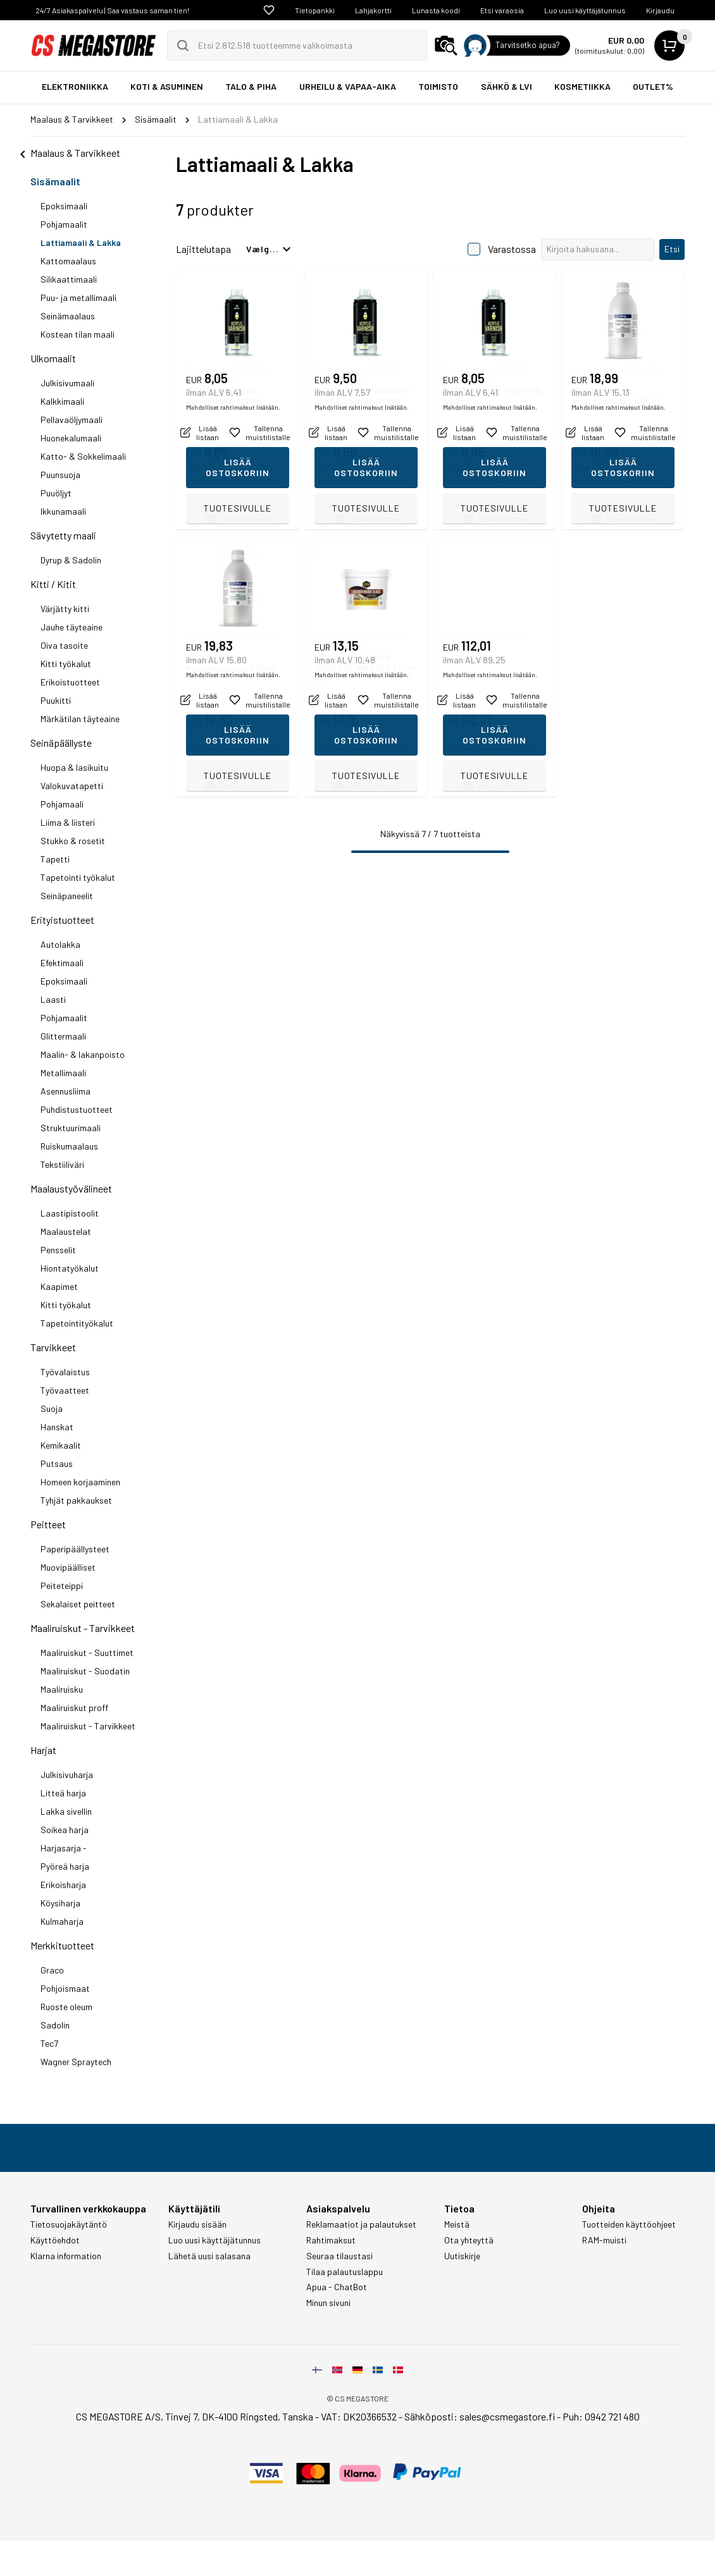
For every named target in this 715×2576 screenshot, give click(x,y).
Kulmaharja (62, 1921)
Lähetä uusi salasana (209, 2256)
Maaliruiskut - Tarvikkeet (82, 1628)
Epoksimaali (63, 205)
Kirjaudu (660, 10)
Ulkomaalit (53, 358)
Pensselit (58, 1249)
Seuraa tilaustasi (339, 2256)
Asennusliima (65, 1091)
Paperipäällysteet (74, 1548)
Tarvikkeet (53, 1347)
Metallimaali (63, 1072)
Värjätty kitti (64, 608)
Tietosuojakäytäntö (68, 2224)
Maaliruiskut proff (74, 1707)
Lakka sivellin (66, 1811)
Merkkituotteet (62, 1945)
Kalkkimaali (62, 401)
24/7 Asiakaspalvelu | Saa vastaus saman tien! (112, 10)
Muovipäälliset (68, 1567)
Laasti (53, 999)
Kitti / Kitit (53, 584)
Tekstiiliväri (62, 1164)
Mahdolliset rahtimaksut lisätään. (233, 481)
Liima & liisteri (67, 822)
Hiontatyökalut (69, 1268)
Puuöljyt (56, 493)
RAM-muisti (604, 2240)
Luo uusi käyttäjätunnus (585, 10)
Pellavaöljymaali (71, 419)
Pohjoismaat (65, 1988)
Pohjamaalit (63, 224)
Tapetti (55, 859)
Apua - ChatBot (336, 2287)
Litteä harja (63, 1793)
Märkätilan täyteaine (80, 718)
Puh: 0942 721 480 (601, 2416)
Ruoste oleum (66, 2006)
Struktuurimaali (70, 1127)
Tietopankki (315, 10)
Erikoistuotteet (70, 682)
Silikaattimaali (68, 279)
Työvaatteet (64, 1390)
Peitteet (48, 1524)
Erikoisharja (63, 1884)
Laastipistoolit (69, 1213)
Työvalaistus (65, 1371)
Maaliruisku (61, 1689)
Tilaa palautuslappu (344, 2272)
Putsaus (56, 1463)
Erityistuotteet (62, 920)
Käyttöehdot (55, 2240)
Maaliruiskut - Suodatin (85, 1670)
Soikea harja (64, 1829)
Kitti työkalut (65, 663)
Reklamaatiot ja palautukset (361, 2224)
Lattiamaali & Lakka (80, 242)
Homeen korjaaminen (80, 1481)
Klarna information (65, 2256)
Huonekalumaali (70, 437)
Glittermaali (63, 1036)
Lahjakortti (373, 10)
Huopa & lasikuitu (74, 767)
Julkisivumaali (67, 382)
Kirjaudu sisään (197, 2224)
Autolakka (60, 944)
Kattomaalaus (68, 260)
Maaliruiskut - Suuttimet (87, 1652)
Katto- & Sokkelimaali (83, 456)
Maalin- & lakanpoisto (82, 1054)
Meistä (456, 2224)
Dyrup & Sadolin (70, 560)
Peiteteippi (61, 1585)
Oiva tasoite (64, 645)
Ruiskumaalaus (69, 1146)
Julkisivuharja (66, 1774)
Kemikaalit (60, 1445)
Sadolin (55, 2025)
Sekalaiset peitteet (77, 1603)
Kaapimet (59, 1286)
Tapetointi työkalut (77, 877)
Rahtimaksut (331, 2240)
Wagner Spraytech (75, 2061)
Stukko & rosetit (72, 840)
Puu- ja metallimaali (78, 297)
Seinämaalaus (67, 315)
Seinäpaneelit (66, 895)
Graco (52, 1970)
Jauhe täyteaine (71, 627)
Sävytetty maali (63, 535)
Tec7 (49, 2043)
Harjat (43, 1750)
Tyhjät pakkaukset (76, 1500)
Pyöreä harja (64, 1866)
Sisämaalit (55, 181)
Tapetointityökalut (76, 1323)
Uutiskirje (462, 2256)
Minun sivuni (328, 2303)
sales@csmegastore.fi (507, 2416)
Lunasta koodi (436, 10)
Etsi (672, 248)
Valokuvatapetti (71, 785)
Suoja (51, 1408)
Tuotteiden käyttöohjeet (629, 2224)
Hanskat (56, 1426)
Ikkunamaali (63, 511)
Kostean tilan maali (77, 334)
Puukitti (55, 700)
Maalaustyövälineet (71, 1188)
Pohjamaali (62, 804)
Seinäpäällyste (61, 743)
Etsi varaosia (502, 10)
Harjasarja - (63, 1848)
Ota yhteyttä (469, 2240)
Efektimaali (62, 962)
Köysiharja (60, 1903)
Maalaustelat (65, 1231)
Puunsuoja (60, 474)
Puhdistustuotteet (76, 1109)
